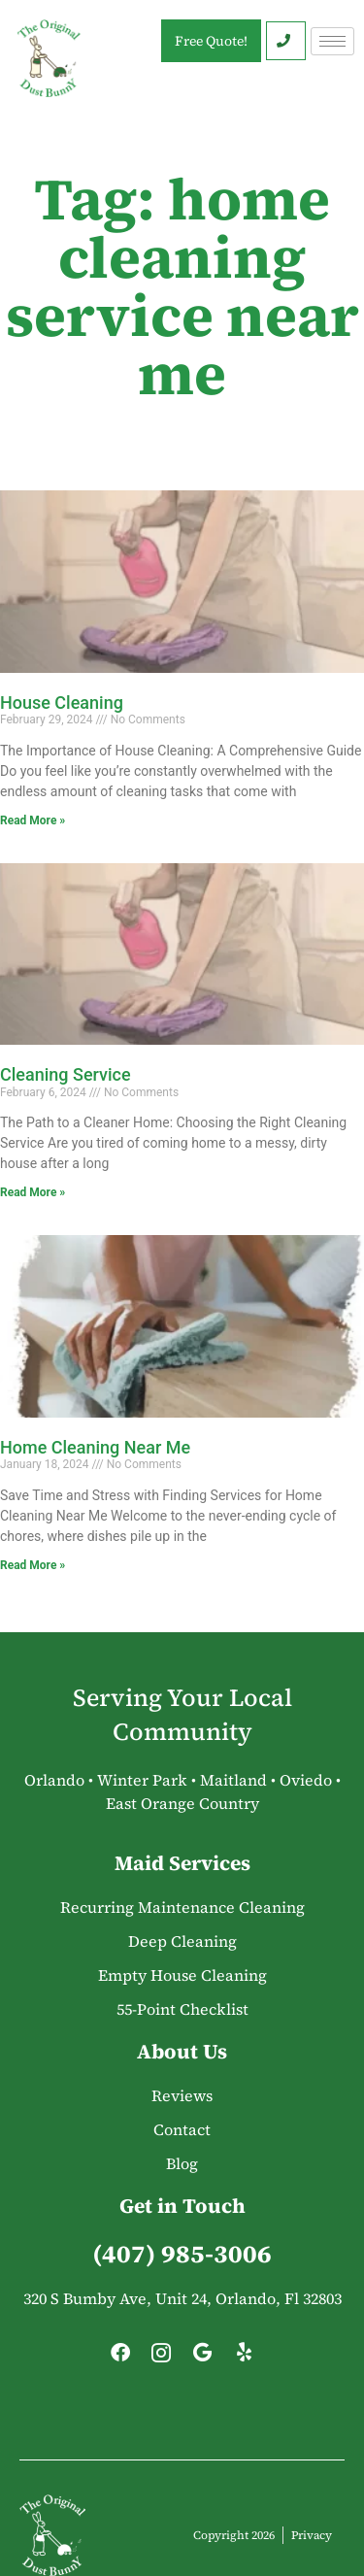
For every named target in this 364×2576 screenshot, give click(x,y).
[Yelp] (243, 2357)
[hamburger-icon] (332, 41)
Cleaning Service (65, 1074)
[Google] (202, 2357)
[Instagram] (161, 2357)
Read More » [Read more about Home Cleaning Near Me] (32, 1565)
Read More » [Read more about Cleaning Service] (32, 1192)
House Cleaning (61, 702)
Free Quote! (211, 40)
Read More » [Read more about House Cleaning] (32, 820)
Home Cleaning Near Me (95, 1447)
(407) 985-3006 (182, 2253)
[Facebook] (120, 2357)
